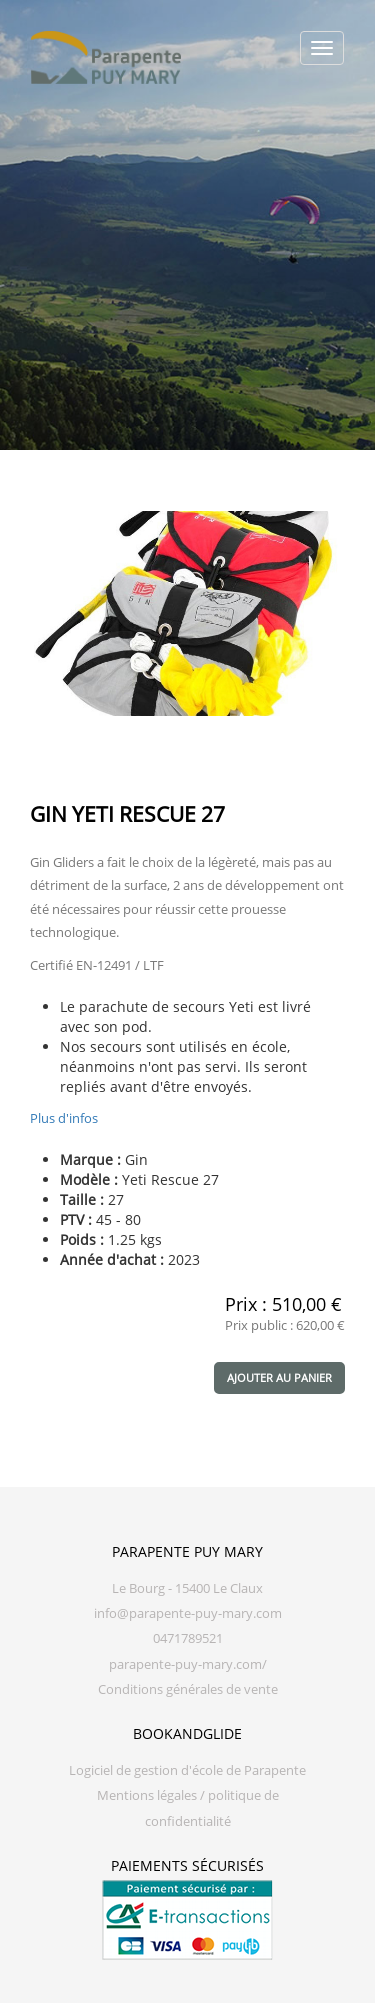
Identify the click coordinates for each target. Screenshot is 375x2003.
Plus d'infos (64, 1118)
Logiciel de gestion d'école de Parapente (187, 1770)
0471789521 (188, 1638)
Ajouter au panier (279, 1377)
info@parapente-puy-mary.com (188, 1613)
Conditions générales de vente (188, 1689)
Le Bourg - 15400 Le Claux (187, 1588)
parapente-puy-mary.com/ (188, 1664)
